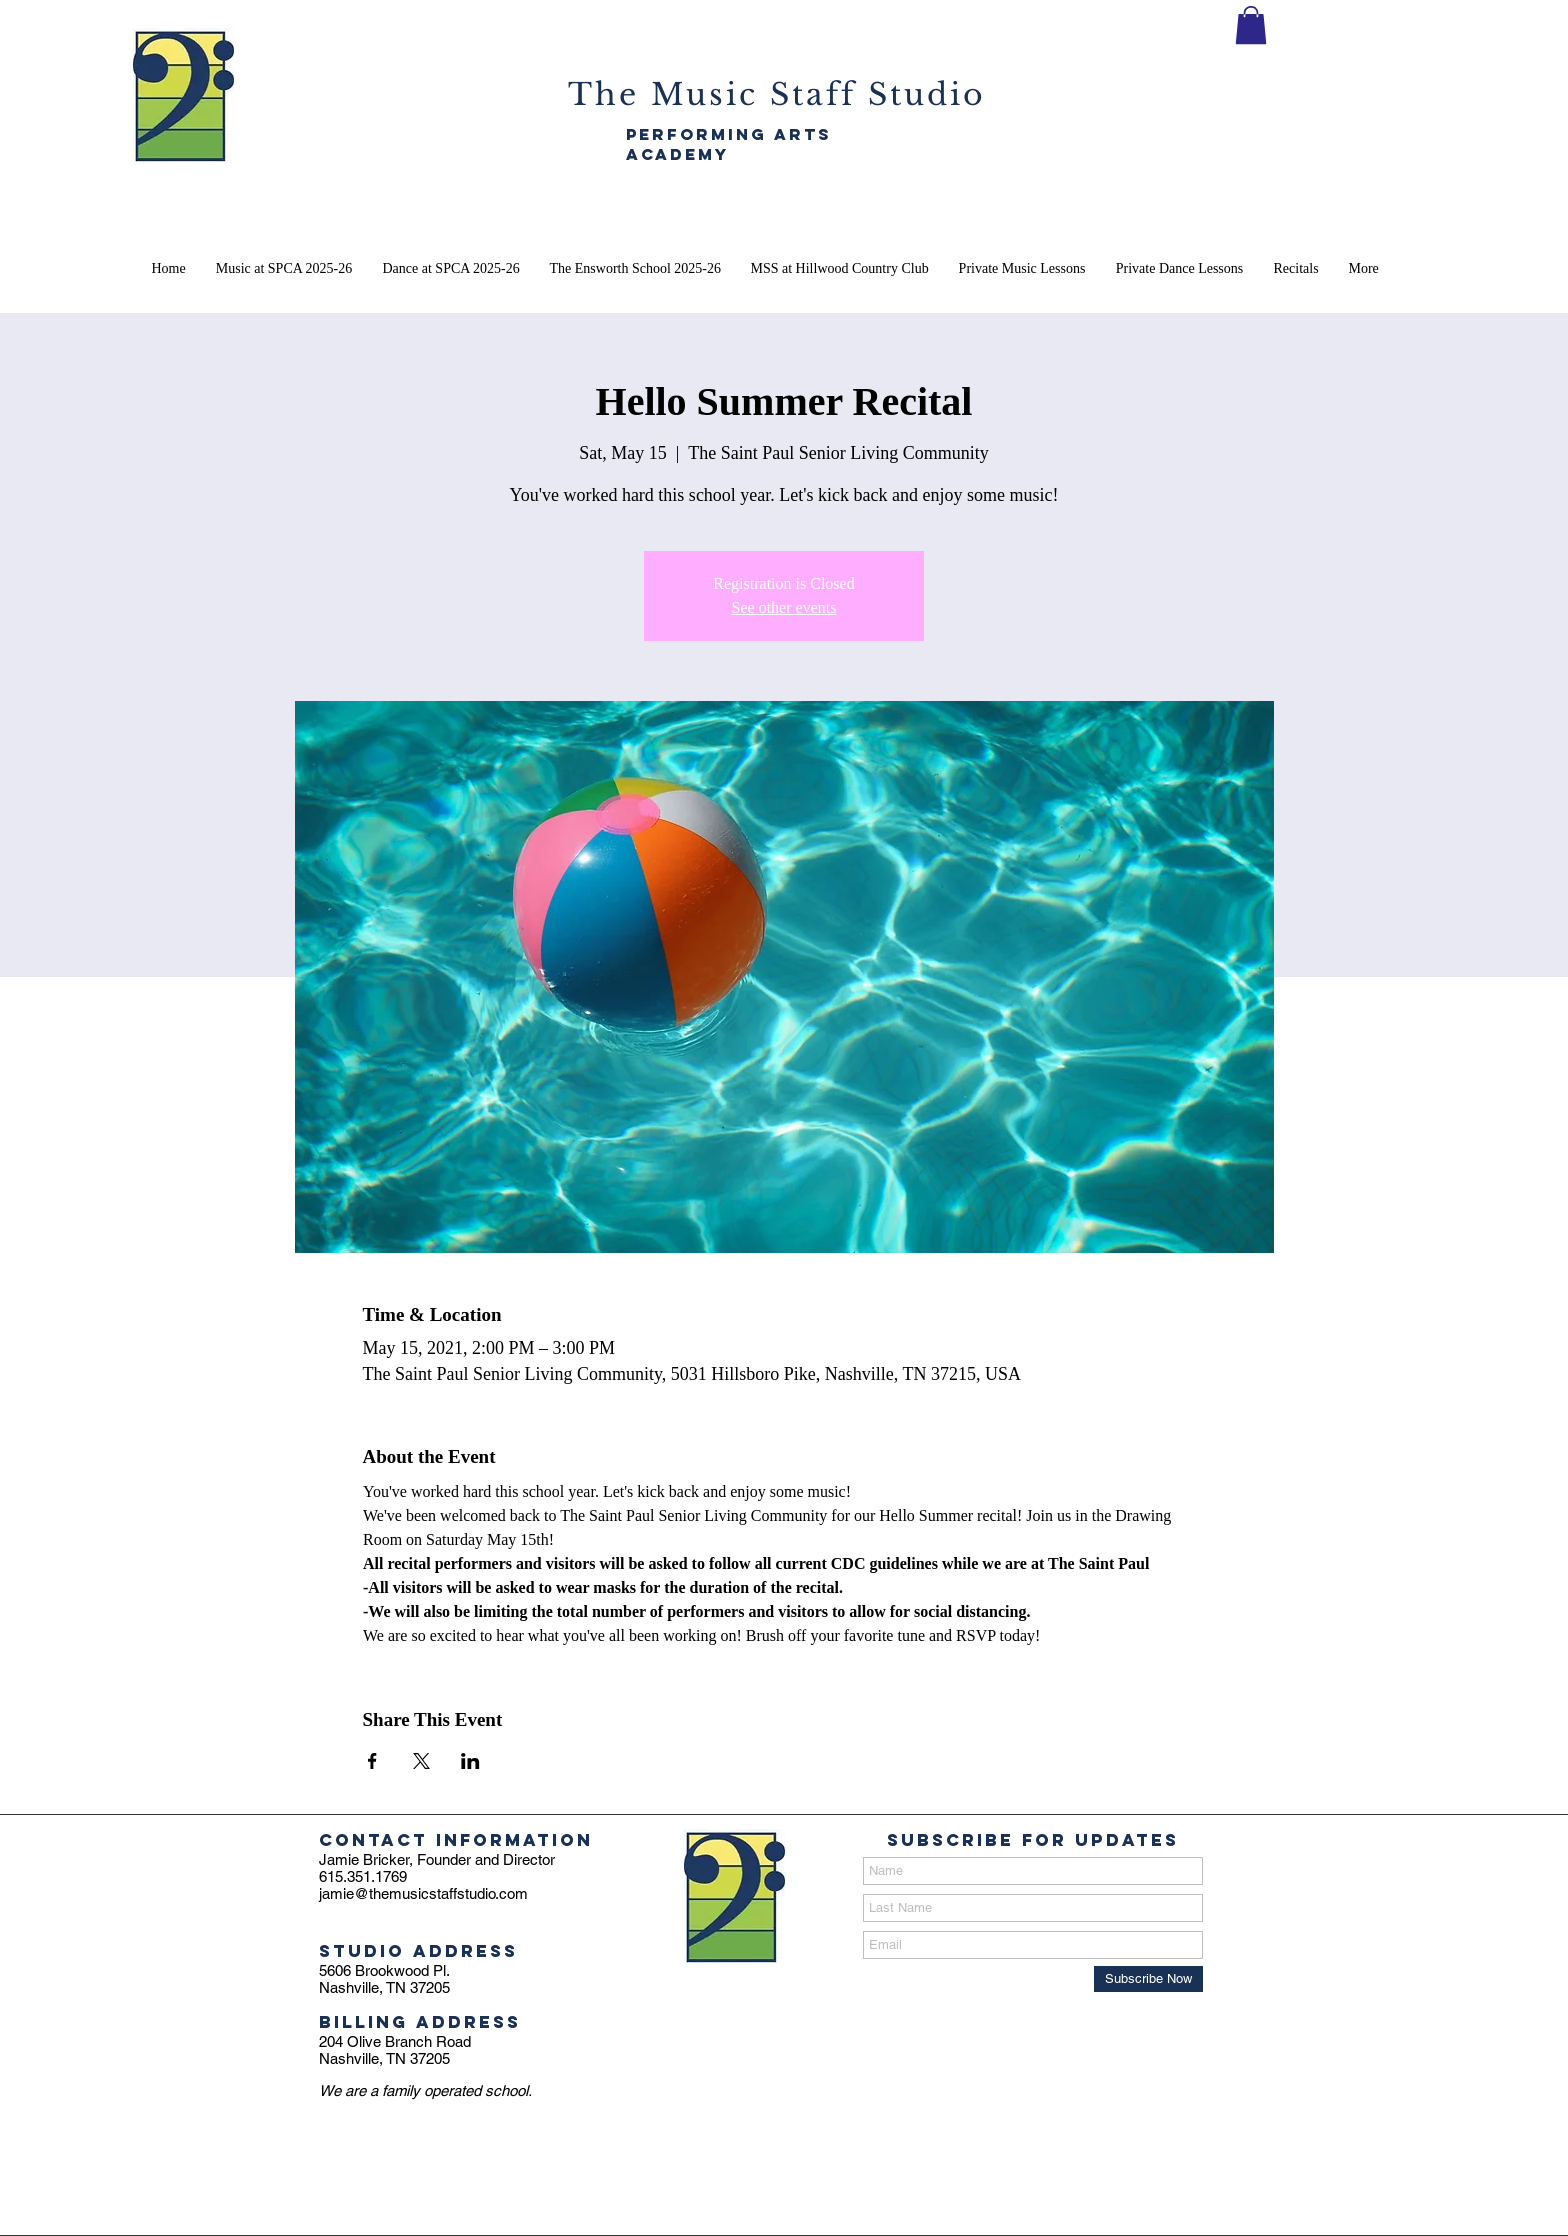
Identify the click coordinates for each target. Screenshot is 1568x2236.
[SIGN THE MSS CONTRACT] (1170, 68)
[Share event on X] (421, 1761)
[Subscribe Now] (1148, 1979)
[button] (1251, 25)
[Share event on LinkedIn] (470, 1761)
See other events (784, 607)
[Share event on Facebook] (372, 1761)
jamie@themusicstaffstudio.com (423, 1893)
